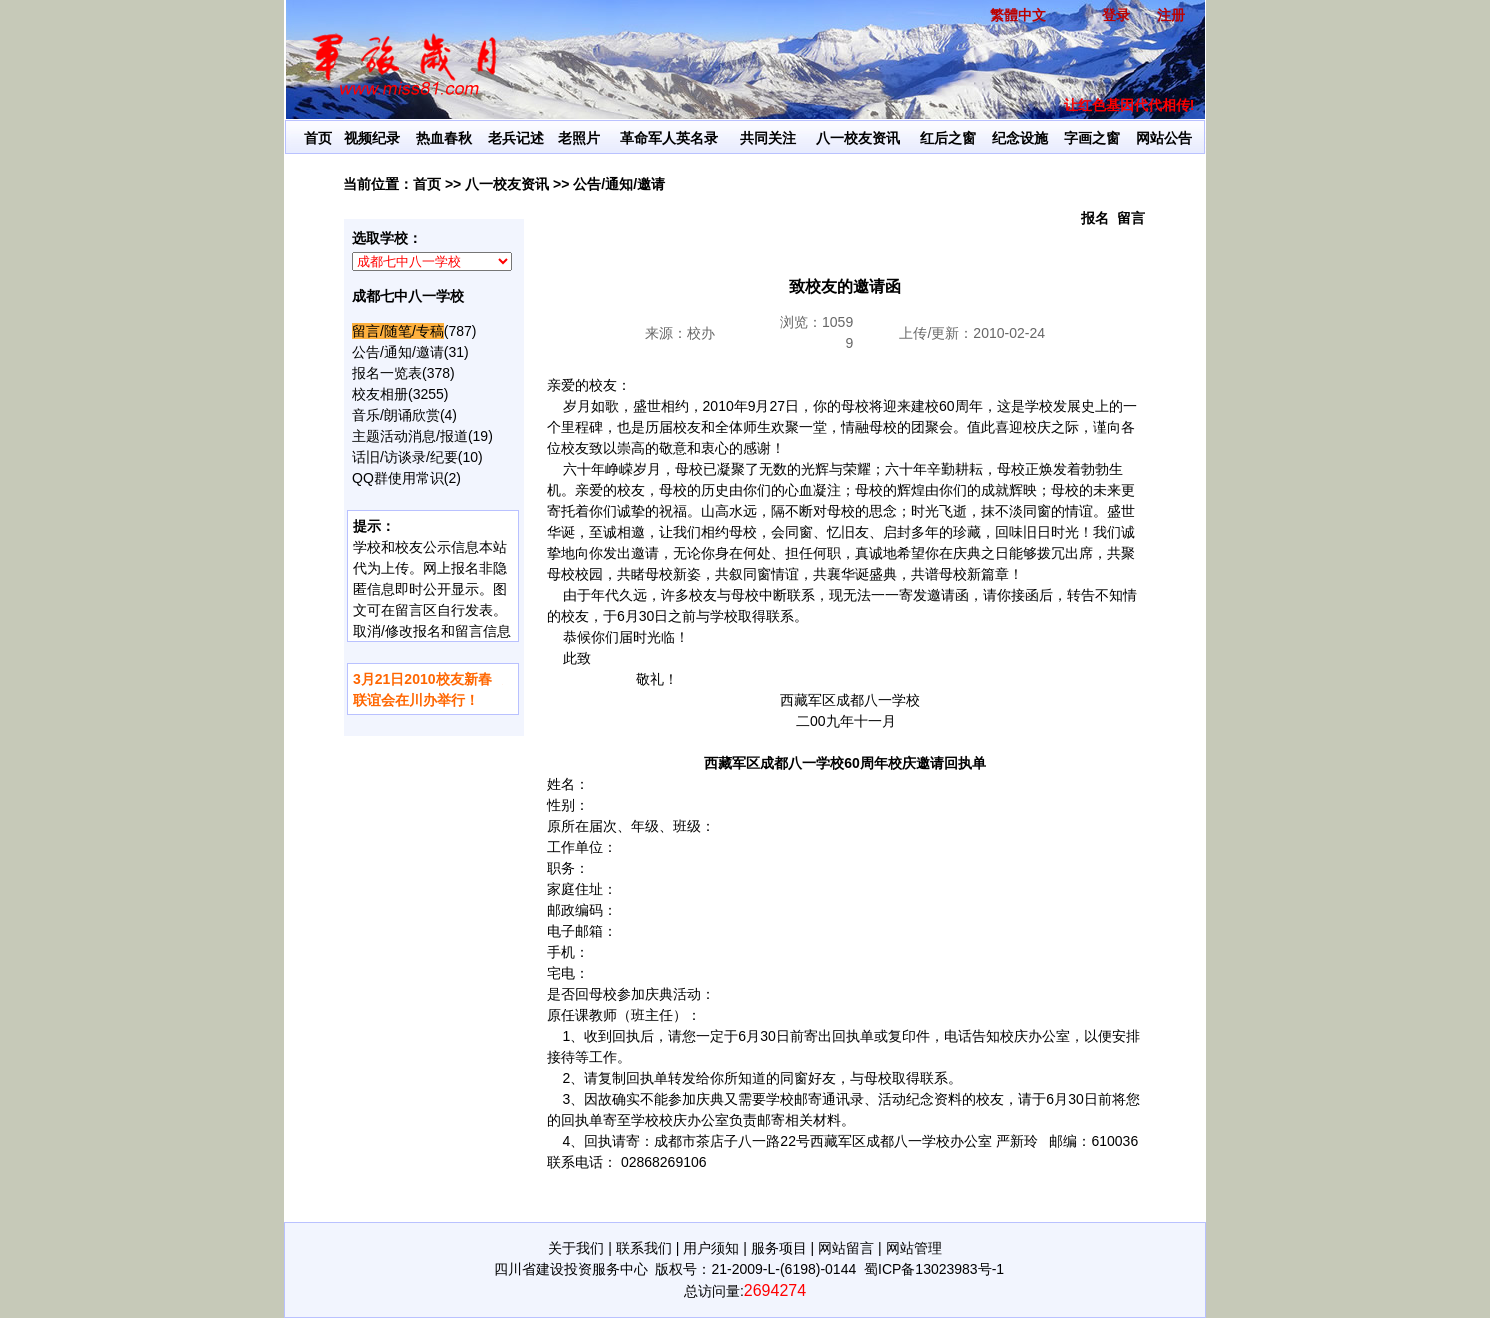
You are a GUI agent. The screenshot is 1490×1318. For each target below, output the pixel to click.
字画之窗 (1092, 138)
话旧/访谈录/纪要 (405, 457)
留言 (1131, 218)
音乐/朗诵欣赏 (396, 415)
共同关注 (768, 138)
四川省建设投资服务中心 (571, 1269)
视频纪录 (372, 138)
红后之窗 (948, 138)
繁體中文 (1018, 15)
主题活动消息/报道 (410, 436)
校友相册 (380, 394)
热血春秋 (444, 138)
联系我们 (644, 1248)
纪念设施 (1020, 138)
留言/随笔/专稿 (398, 331)
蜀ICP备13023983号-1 (934, 1269)
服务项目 (779, 1248)
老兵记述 (516, 138)
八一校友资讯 (858, 138)
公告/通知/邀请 (619, 184)
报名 (1095, 218)
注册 (1171, 15)
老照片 (579, 138)
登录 (1116, 15)
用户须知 (711, 1248)
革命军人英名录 (669, 138)
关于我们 (576, 1248)
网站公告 (1164, 138)
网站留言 (846, 1248)
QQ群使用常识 (398, 478)
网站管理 (914, 1248)
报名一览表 (387, 373)
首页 (318, 138)
